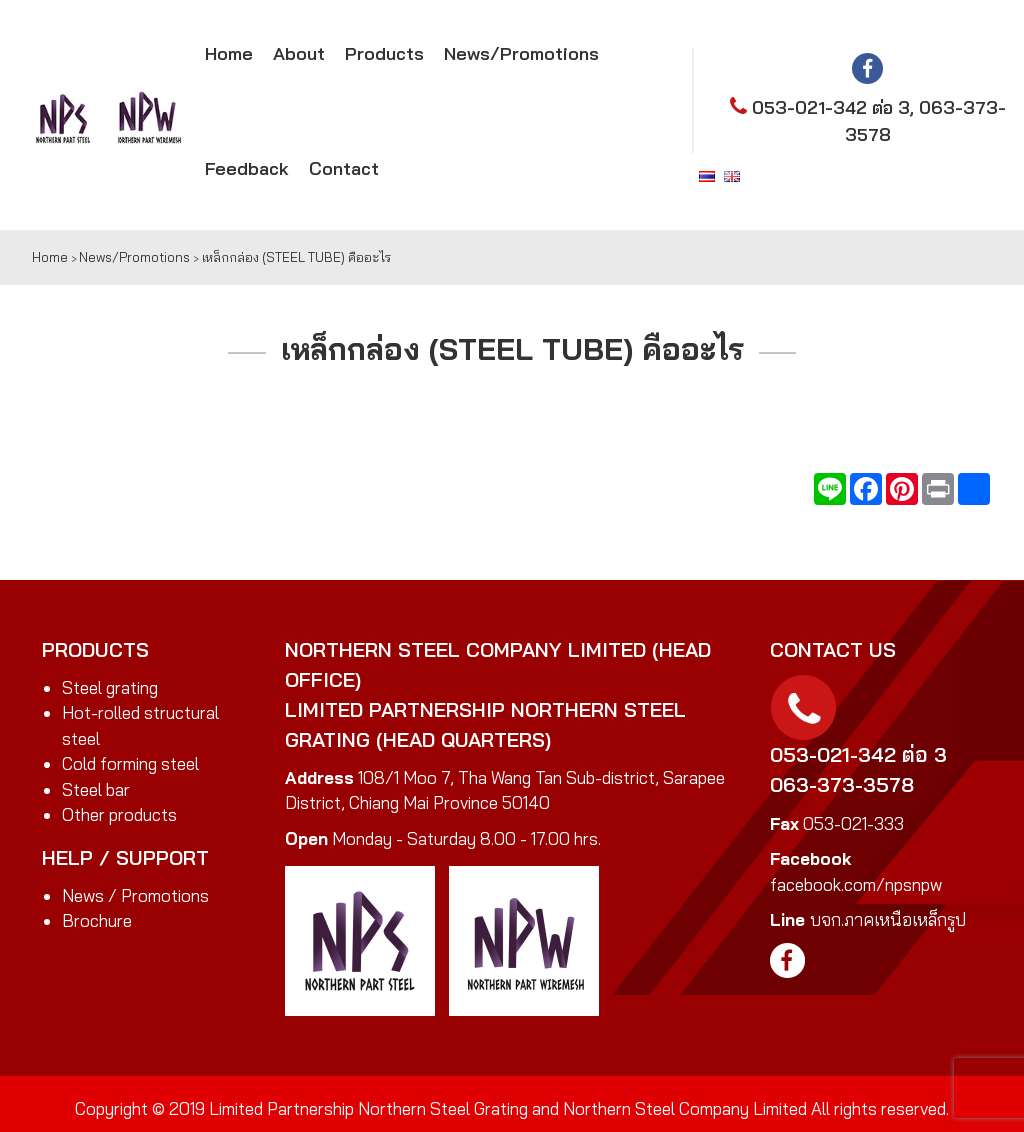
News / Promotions (135, 895)
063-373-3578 (842, 784)
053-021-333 (853, 823)
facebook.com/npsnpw (856, 884)
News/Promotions (521, 53)
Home (229, 53)
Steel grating (110, 687)
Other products (119, 814)
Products (384, 53)
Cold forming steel (130, 763)
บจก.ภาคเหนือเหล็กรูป (888, 919)
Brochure (97, 920)
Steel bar (96, 789)
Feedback (247, 168)
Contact (344, 168)
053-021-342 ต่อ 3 (831, 107)
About (299, 53)
